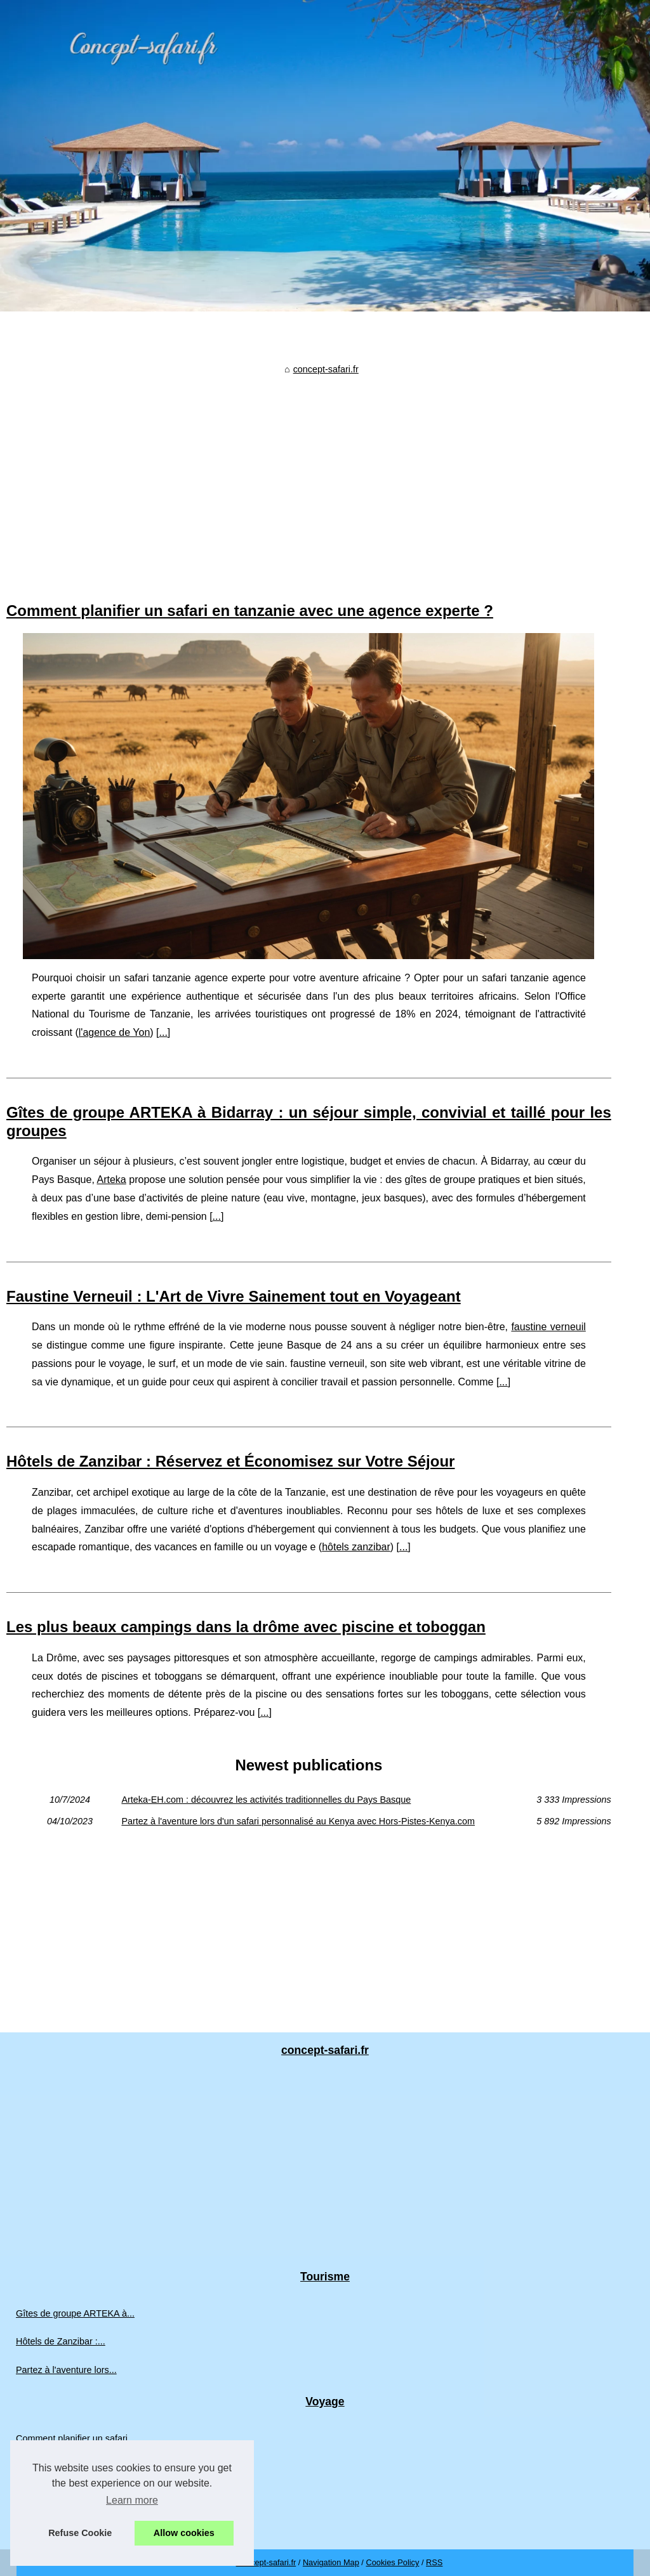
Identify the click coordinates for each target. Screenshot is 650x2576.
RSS (434, 2562)
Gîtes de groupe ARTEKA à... (75, 2313)
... (163, 1032)
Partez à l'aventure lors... (66, 2370)
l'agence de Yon (114, 1032)
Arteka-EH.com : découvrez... (75, 2523)
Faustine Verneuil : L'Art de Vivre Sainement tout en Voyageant (233, 1296)
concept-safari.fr (326, 369)
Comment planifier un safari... (75, 2438)
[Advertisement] (309, 475)
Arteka (111, 1179)
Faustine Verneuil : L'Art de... (74, 2466)
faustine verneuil (548, 1326)
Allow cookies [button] (184, 2533)
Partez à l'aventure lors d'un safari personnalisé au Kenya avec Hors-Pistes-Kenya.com (298, 1821)
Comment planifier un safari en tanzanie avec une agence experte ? (249, 610)
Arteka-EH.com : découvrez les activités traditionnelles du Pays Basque (266, 1799)
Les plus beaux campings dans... (82, 2495)
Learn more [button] (132, 2500)
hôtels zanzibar (356, 1546)
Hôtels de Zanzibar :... (60, 2341)
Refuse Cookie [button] (80, 2533)
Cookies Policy (392, 2562)
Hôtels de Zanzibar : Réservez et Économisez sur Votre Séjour (230, 1461)
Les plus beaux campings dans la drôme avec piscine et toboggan (246, 1626)
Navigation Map (331, 2562)
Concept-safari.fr (266, 2562)
